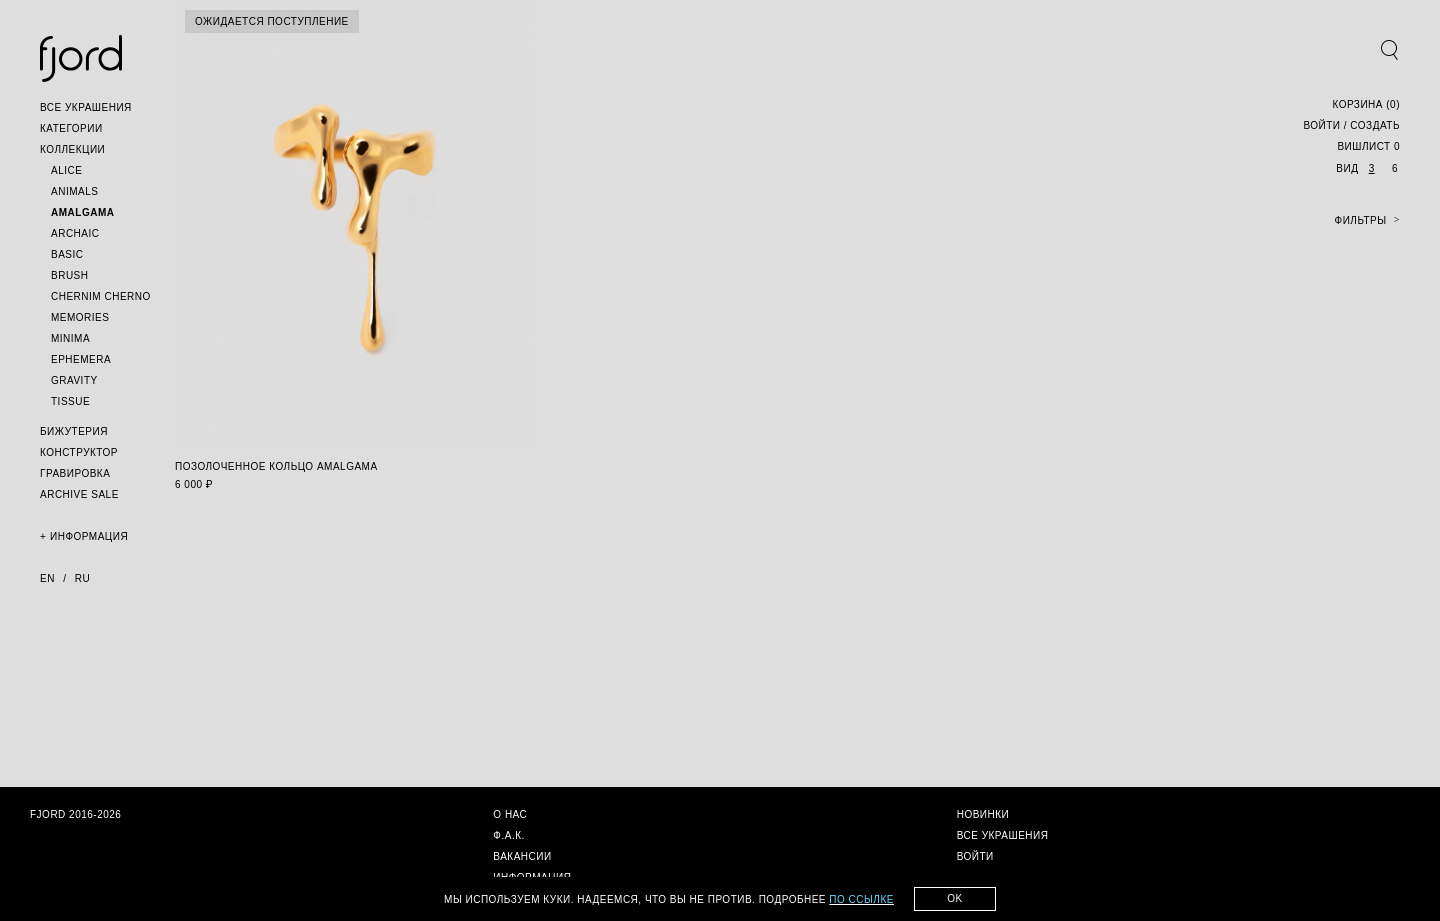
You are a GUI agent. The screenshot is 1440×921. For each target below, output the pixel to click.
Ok (954, 898)
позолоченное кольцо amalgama (276, 466)
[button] (86, 107)
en (47, 578)
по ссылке (861, 899)
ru (82, 578)
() (1366, 104)
